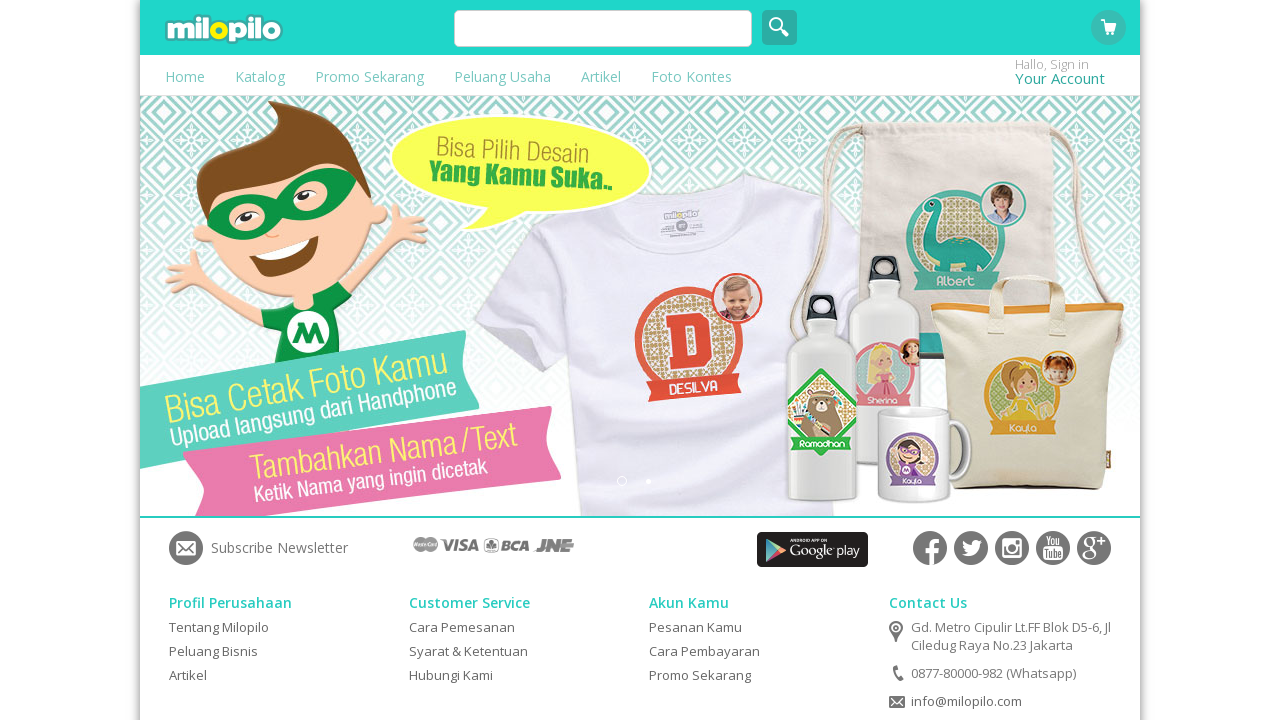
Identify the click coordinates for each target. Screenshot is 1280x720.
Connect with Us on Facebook (930, 548)
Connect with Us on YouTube (1053, 548)
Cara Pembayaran (704, 651)
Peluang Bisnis (213, 651)
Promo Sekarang (369, 76)
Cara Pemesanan (462, 627)
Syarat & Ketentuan (468, 651)
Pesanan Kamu (695, 627)
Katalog (260, 76)
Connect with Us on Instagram (1012, 548)
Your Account (1075, 77)
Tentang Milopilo (219, 627)
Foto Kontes (691, 76)
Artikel (601, 76)
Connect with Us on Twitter (971, 548)
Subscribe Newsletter (279, 547)
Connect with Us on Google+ (1094, 548)
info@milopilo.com (966, 701)
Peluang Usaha (502, 76)
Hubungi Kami (451, 675)
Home (185, 76)
